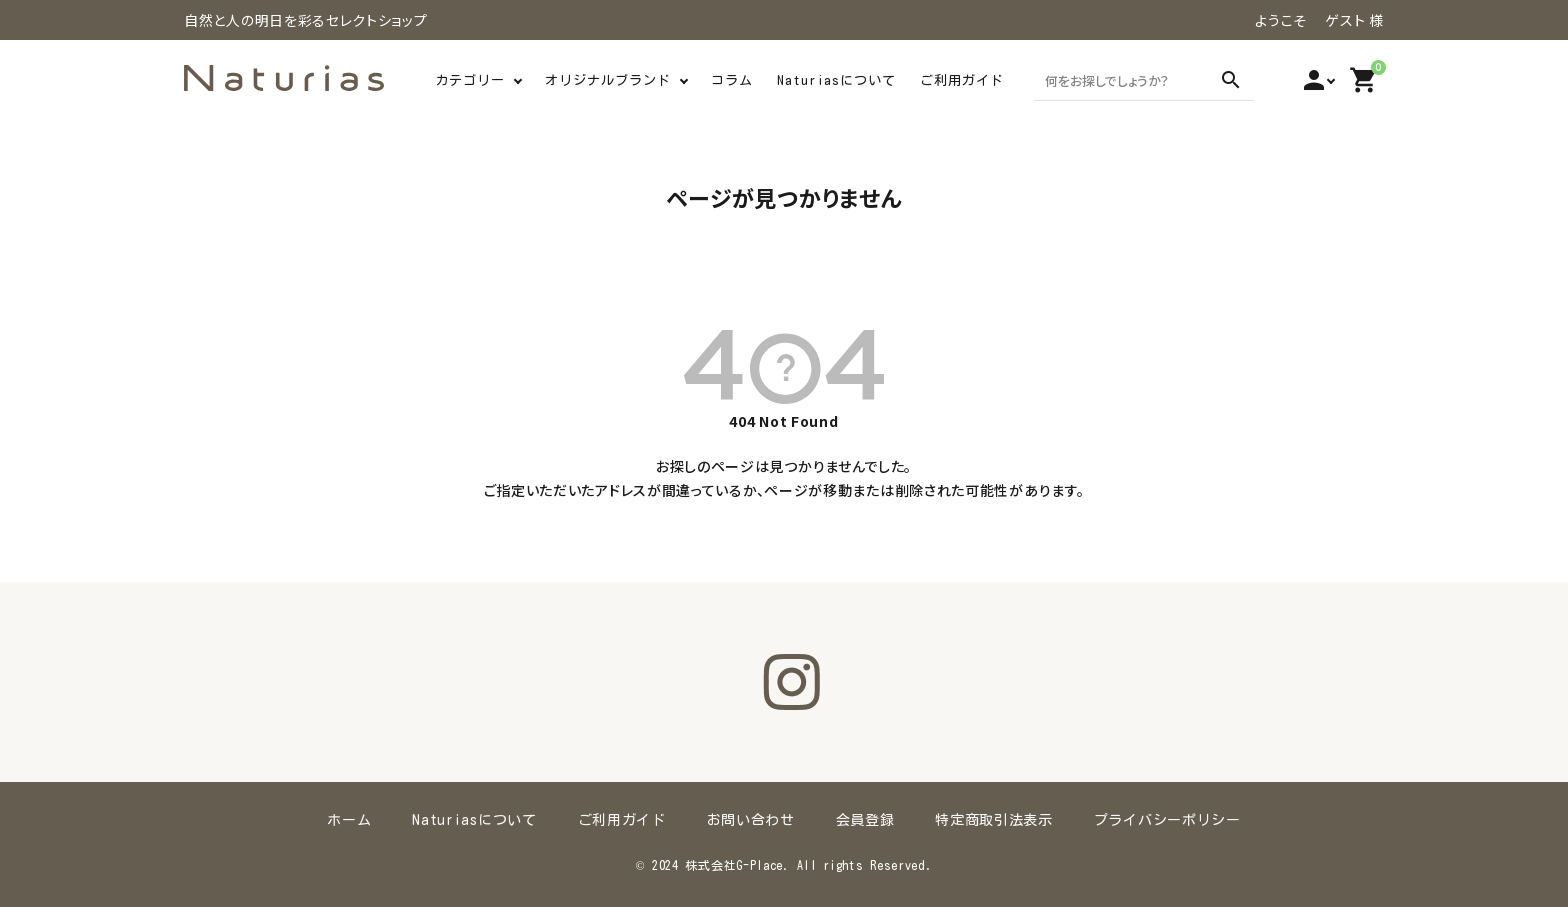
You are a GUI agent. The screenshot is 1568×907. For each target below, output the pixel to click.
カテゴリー (470, 80)
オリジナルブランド (608, 80)
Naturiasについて (836, 80)
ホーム (352, 820)
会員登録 (864, 820)
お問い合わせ (751, 820)
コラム (732, 80)
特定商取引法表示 (993, 820)
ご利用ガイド (962, 80)
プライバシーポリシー (1164, 820)
